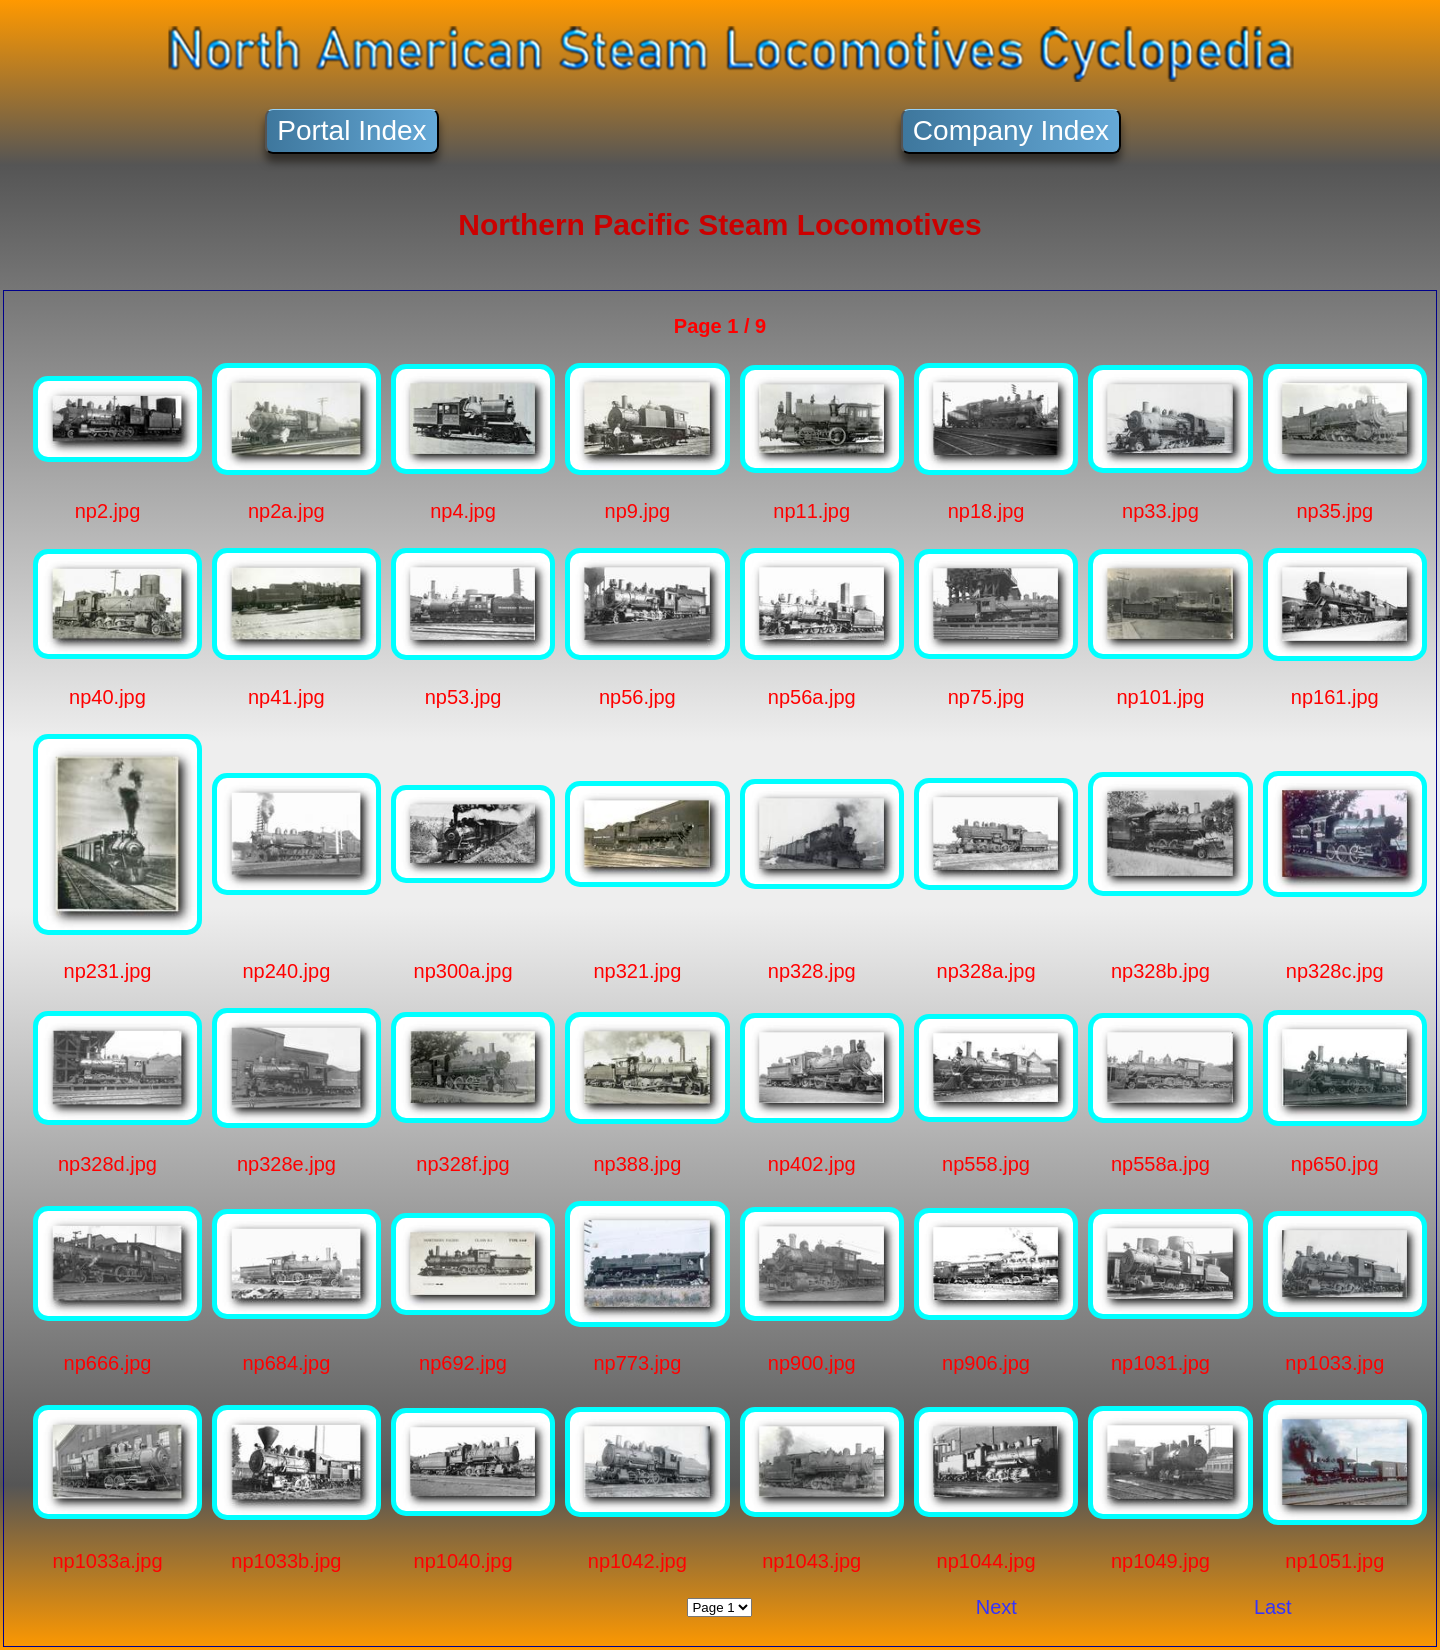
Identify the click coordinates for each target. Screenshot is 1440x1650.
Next (996, 1607)
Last (1273, 1607)
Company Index (1011, 130)
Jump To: (719, 1607)
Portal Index (351, 130)
